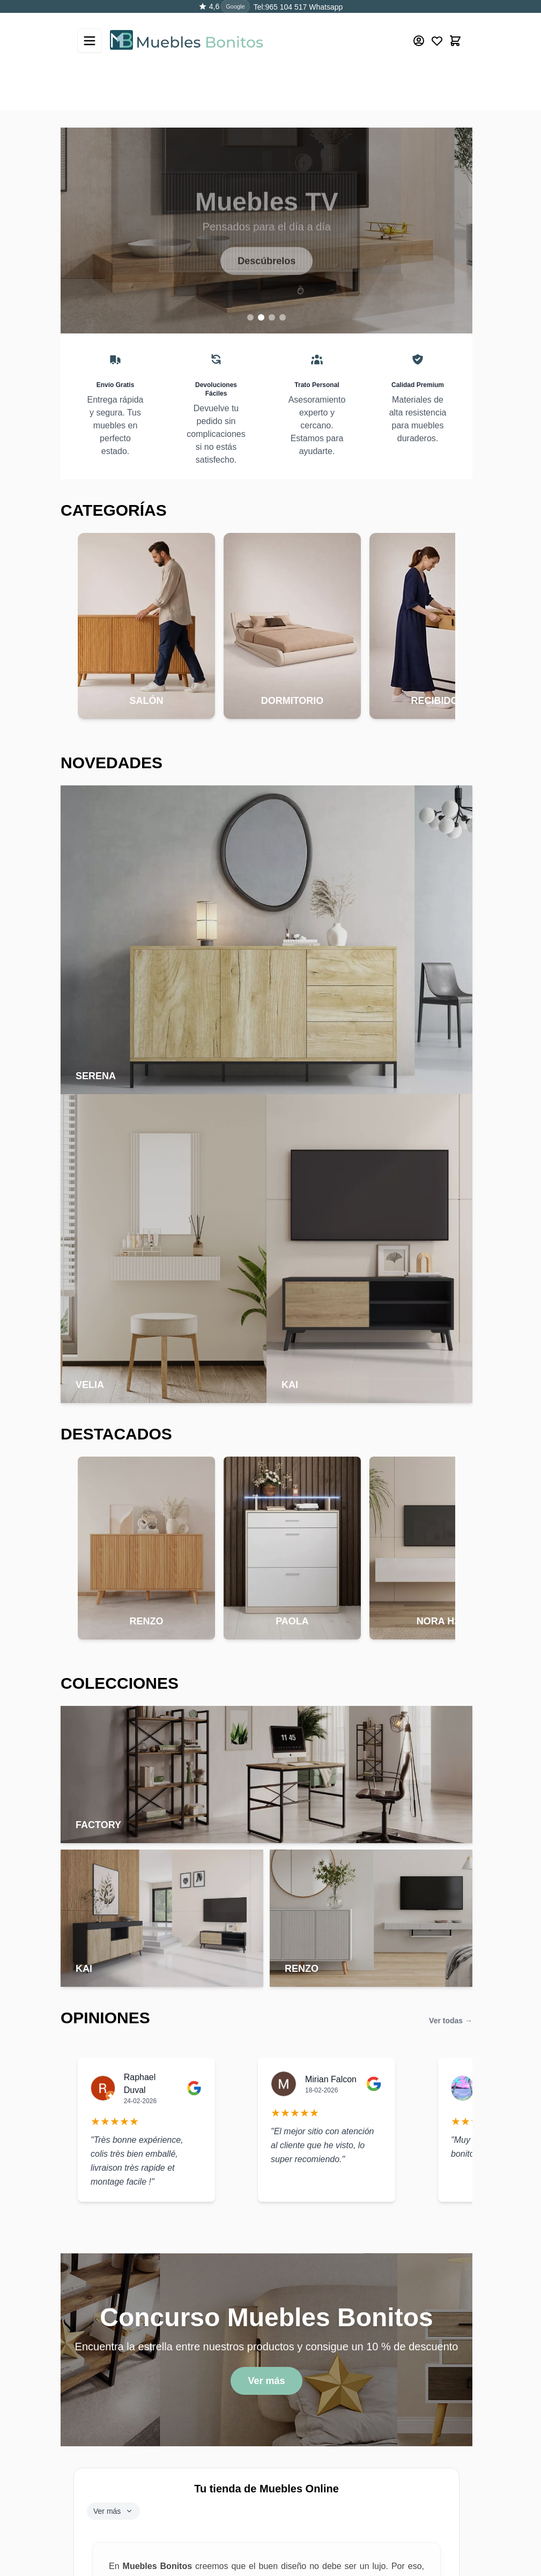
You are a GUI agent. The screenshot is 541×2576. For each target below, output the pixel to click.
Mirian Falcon (331, 2079)
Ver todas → (450, 2020)
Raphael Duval (140, 2084)
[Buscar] (439, 71)
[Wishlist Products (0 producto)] (437, 28)
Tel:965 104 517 (280, 7)
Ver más (266, 2380)
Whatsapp (325, 7)
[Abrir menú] (89, 28)
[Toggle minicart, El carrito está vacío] (455, 28)
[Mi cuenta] (418, 28)
